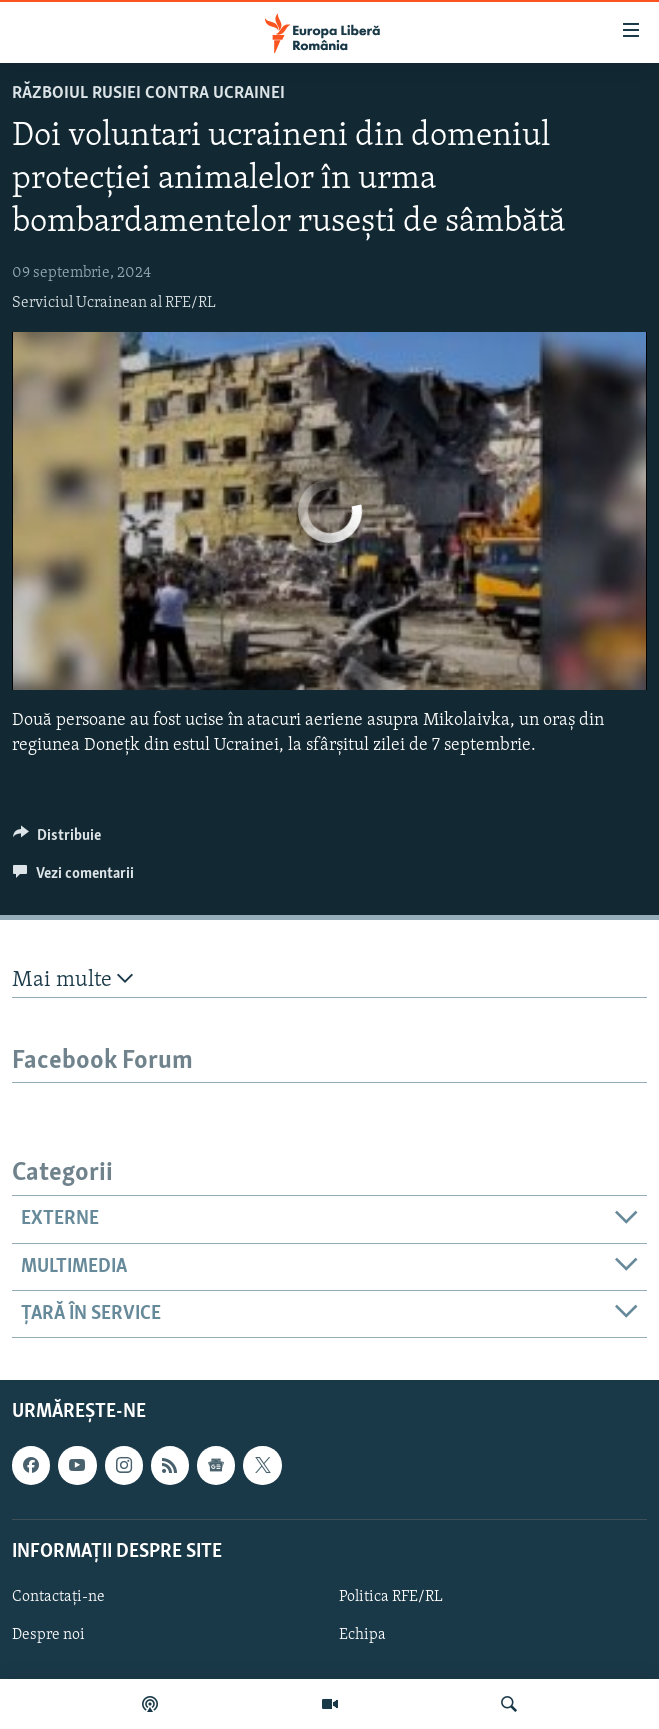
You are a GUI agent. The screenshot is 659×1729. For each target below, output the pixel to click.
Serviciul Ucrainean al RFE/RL (114, 303)
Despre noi (48, 1635)
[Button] (57, 840)
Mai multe (72, 979)
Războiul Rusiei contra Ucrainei (148, 93)
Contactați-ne (58, 1597)
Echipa (362, 1635)
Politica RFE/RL (391, 1597)
